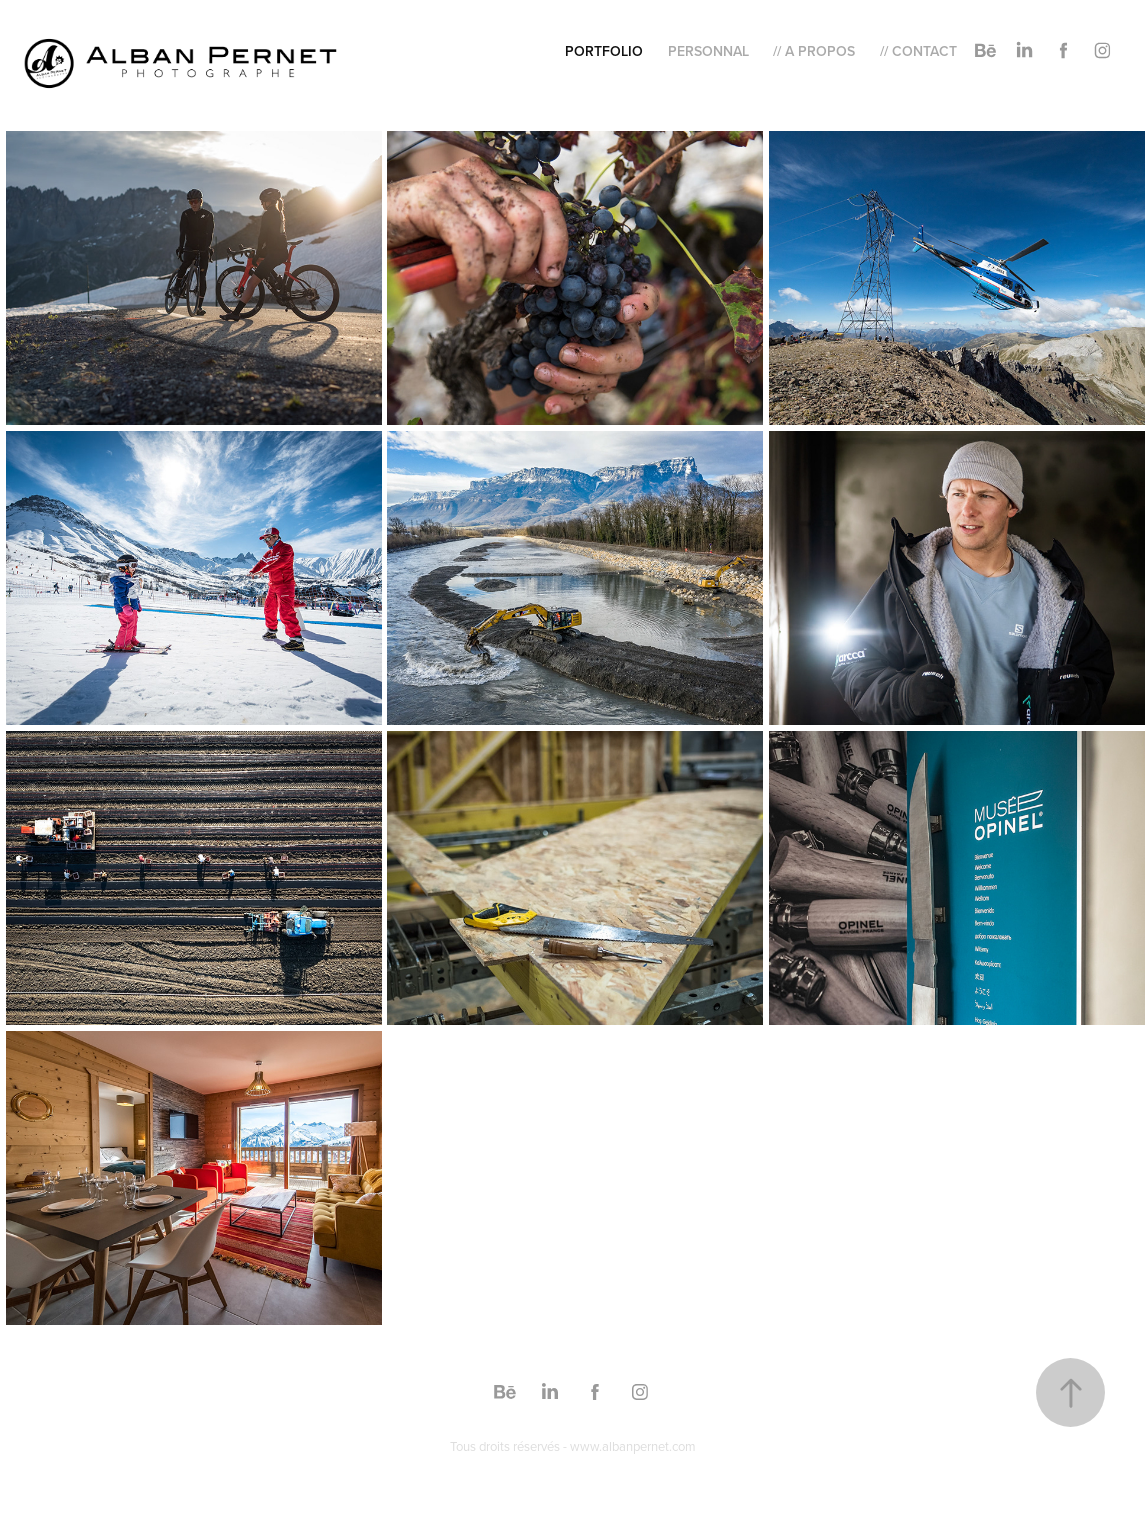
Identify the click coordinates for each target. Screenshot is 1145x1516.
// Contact (918, 51)
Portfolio (604, 51)
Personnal (708, 51)
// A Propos (814, 51)
